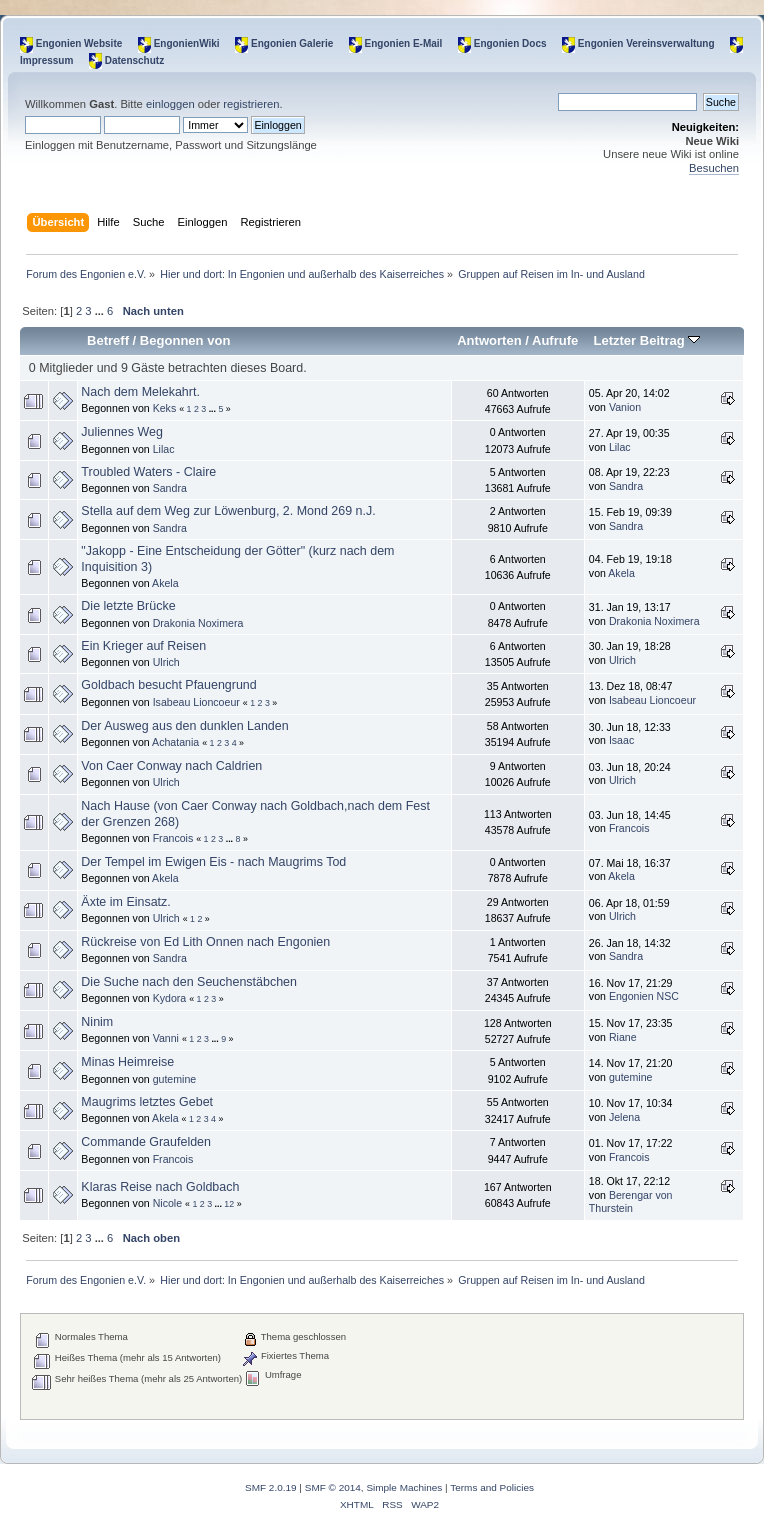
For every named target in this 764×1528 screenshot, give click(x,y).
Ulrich (166, 662)
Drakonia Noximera (198, 623)
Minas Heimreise (127, 1062)
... (101, 311)
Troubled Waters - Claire (148, 472)
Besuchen (714, 168)
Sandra (170, 488)
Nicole (167, 1203)
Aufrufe (555, 340)
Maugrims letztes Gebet (147, 1102)
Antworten (489, 340)
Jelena (624, 1117)
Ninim (97, 1022)
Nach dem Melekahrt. (140, 392)
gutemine (175, 1079)
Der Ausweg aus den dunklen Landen (184, 726)
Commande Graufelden (146, 1142)
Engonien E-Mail (404, 43)
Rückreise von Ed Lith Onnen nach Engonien (205, 942)
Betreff (108, 340)
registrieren (251, 104)
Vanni (166, 1038)
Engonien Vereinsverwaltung (646, 43)
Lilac (164, 449)
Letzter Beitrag (646, 340)
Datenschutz (134, 60)
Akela (165, 583)
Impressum (46, 60)
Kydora (170, 998)
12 (229, 1204)
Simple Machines (404, 1487)
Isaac (621, 740)
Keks (165, 408)
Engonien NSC (644, 996)
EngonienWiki (187, 43)
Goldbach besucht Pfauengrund (168, 685)
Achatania (175, 742)
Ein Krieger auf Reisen (143, 646)
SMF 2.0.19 (271, 1487)
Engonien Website (79, 43)
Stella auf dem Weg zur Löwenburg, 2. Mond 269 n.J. (228, 511)
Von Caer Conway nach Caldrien (171, 766)
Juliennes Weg (122, 432)
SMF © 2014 (333, 1487)
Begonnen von (185, 340)
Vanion (625, 407)
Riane (623, 1037)
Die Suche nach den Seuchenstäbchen (189, 982)
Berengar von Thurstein (631, 1202)
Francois (173, 838)
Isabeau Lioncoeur (196, 702)
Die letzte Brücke (128, 606)
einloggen (170, 104)
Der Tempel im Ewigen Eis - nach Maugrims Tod (213, 862)
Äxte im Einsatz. (125, 902)
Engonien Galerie (292, 43)
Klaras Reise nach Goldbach (160, 1187)
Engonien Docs (510, 43)
